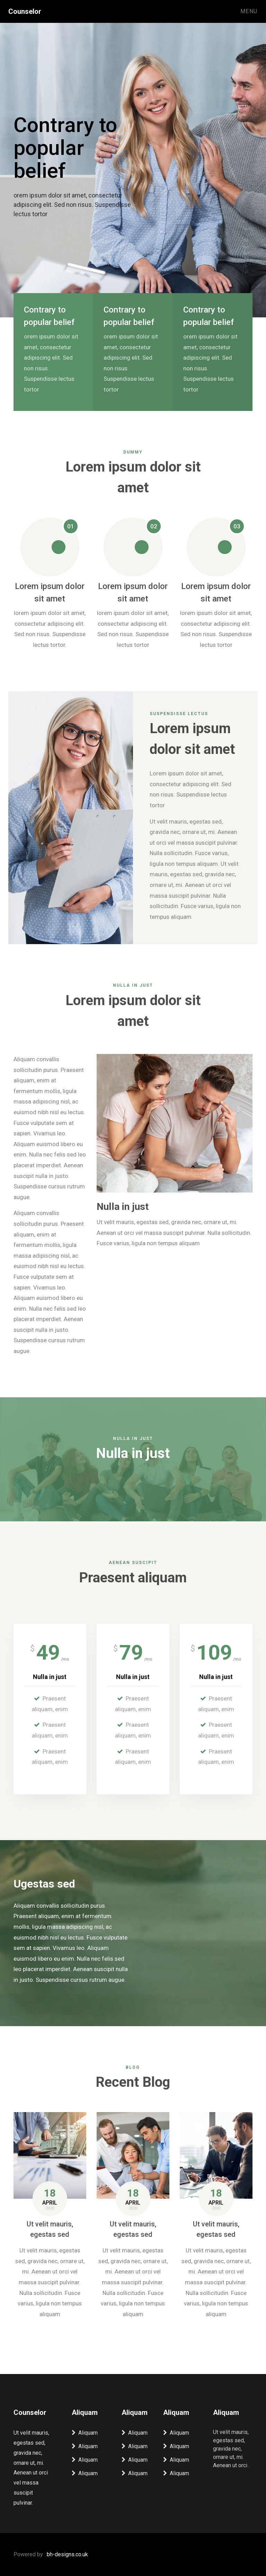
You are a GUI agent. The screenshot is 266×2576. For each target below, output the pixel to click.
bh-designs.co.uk (67, 2554)
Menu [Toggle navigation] (249, 11)
